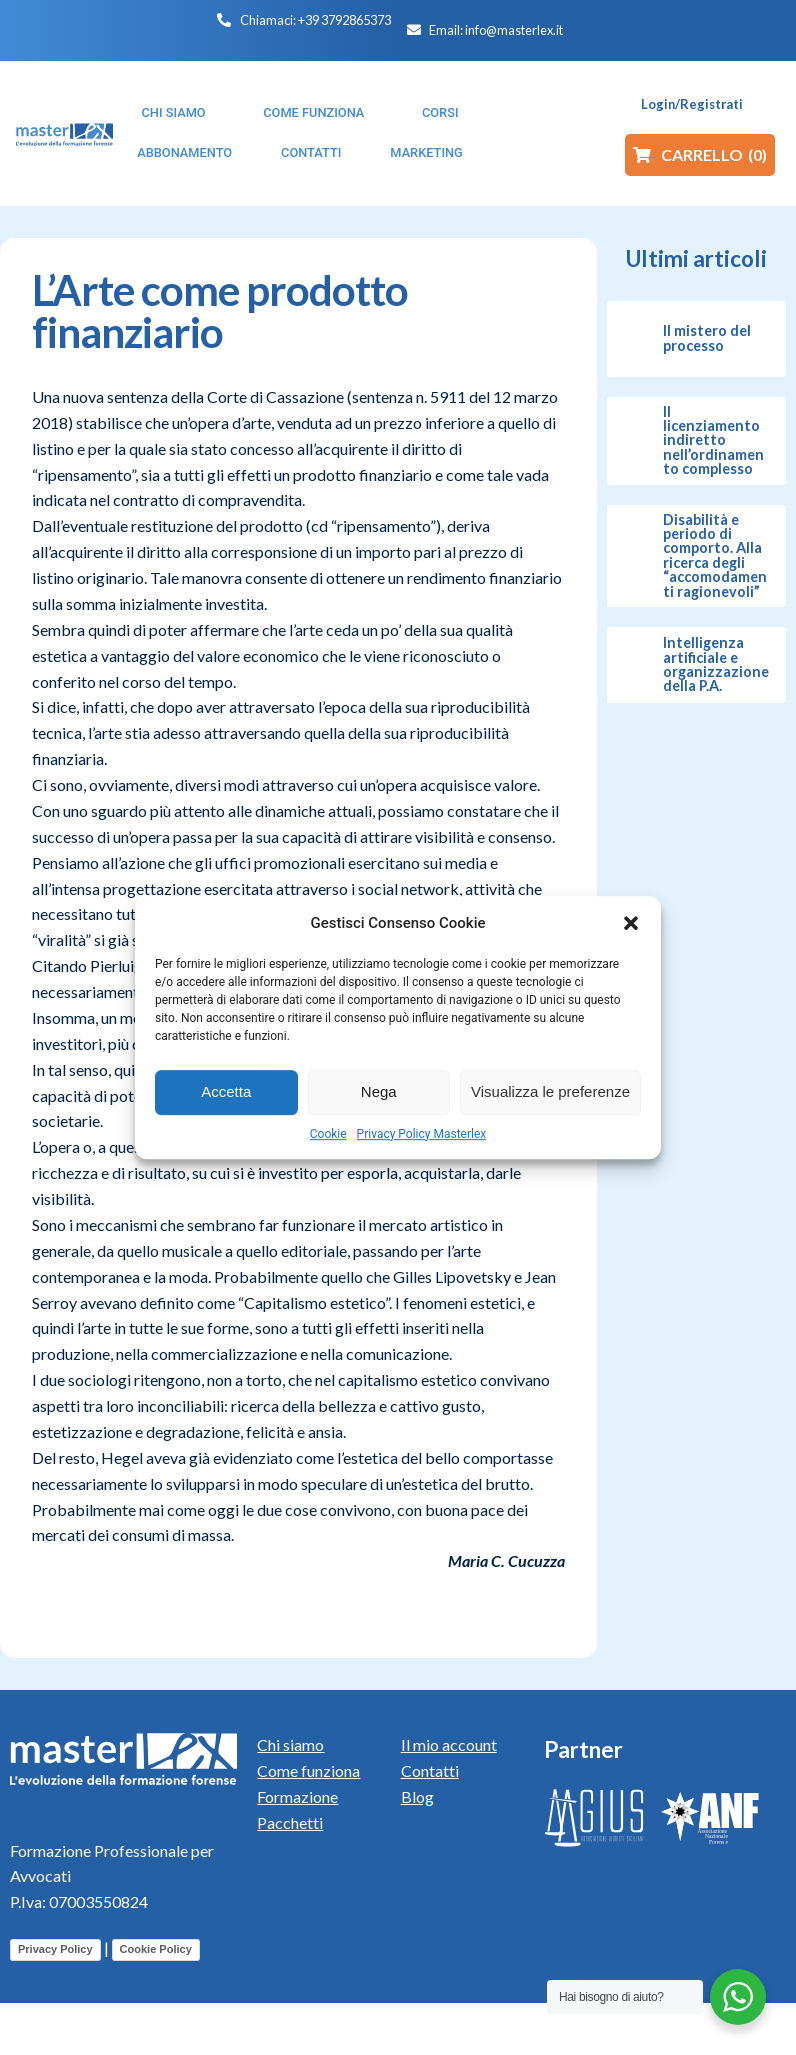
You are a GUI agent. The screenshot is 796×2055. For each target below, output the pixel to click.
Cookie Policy (156, 1949)
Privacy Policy (55, 1949)
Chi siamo (290, 1744)
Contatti (430, 1770)
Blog (417, 1796)
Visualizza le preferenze (550, 1091)
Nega (379, 1091)
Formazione (297, 1796)
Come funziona (308, 1770)
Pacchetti (290, 1822)
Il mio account (449, 1744)
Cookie (328, 1134)
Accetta (226, 1091)
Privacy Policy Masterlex (422, 1134)
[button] (631, 923)
